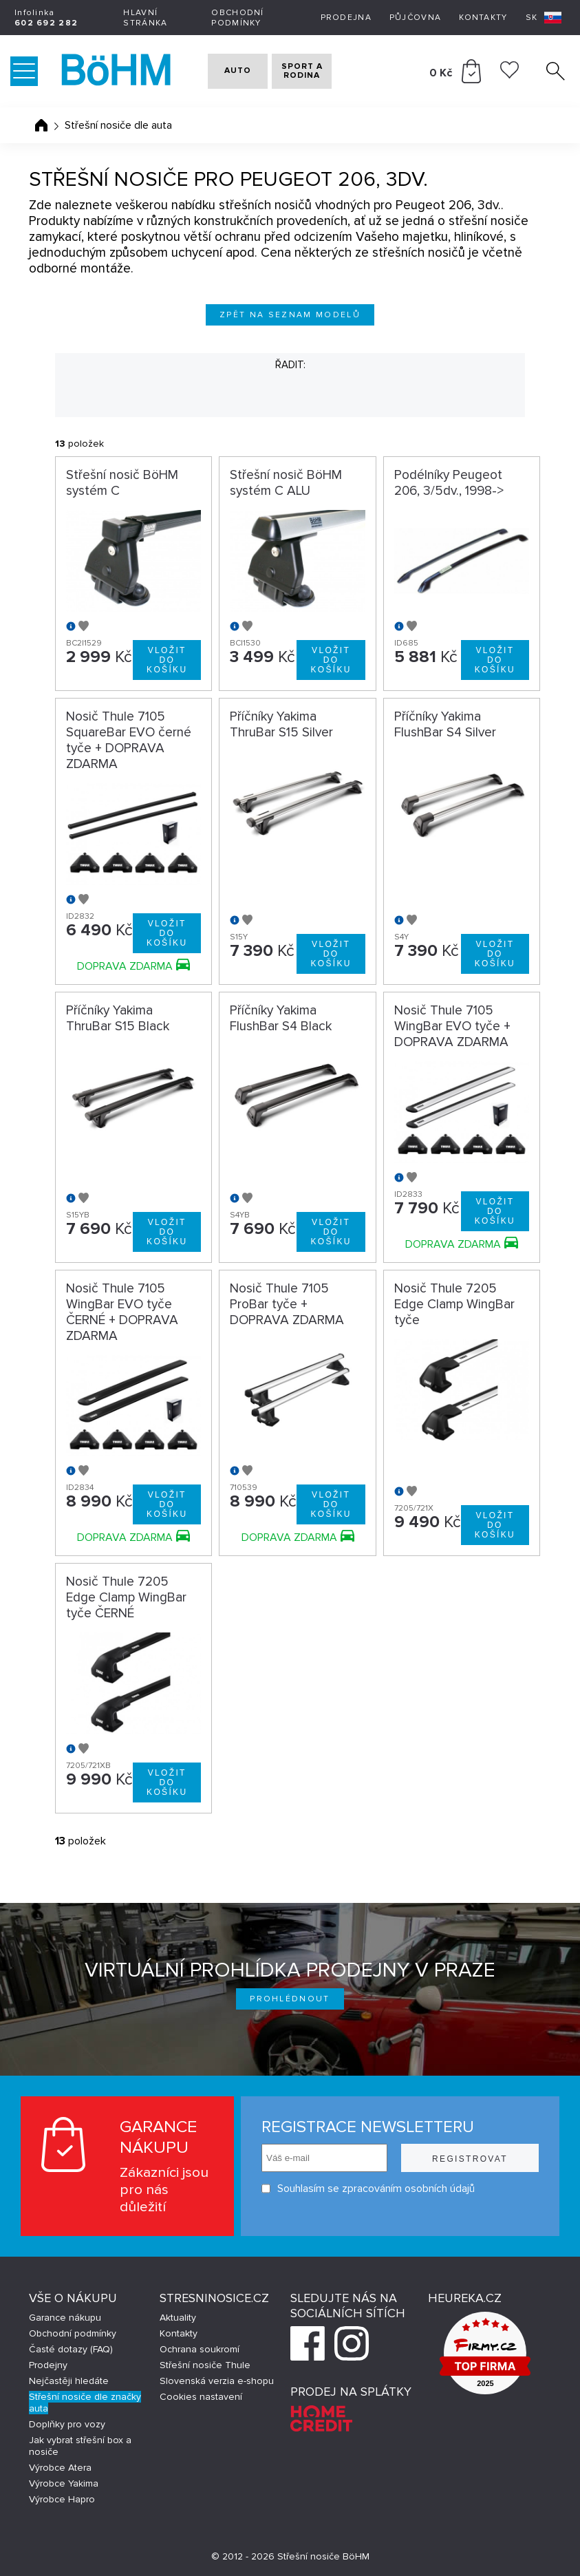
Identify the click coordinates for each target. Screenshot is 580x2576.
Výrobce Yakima (63, 2483)
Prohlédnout (290, 1999)
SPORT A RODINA (322, 71)
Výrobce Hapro (62, 2499)
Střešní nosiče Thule (205, 2365)
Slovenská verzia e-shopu (217, 2381)
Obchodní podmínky (237, 18)
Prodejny (48, 2365)
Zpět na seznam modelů (290, 315)
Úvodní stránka (41, 125)
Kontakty (483, 17)
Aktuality (178, 2317)
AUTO (228, 71)
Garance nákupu (65, 2317)
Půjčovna (415, 17)
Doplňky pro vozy (67, 2424)
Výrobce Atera (60, 2467)
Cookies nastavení (201, 2397)
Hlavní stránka (145, 18)
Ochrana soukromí (199, 2349)
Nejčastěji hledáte (69, 2381)
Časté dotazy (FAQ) (71, 2349)
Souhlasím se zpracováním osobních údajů (368, 2189)
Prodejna (346, 17)
